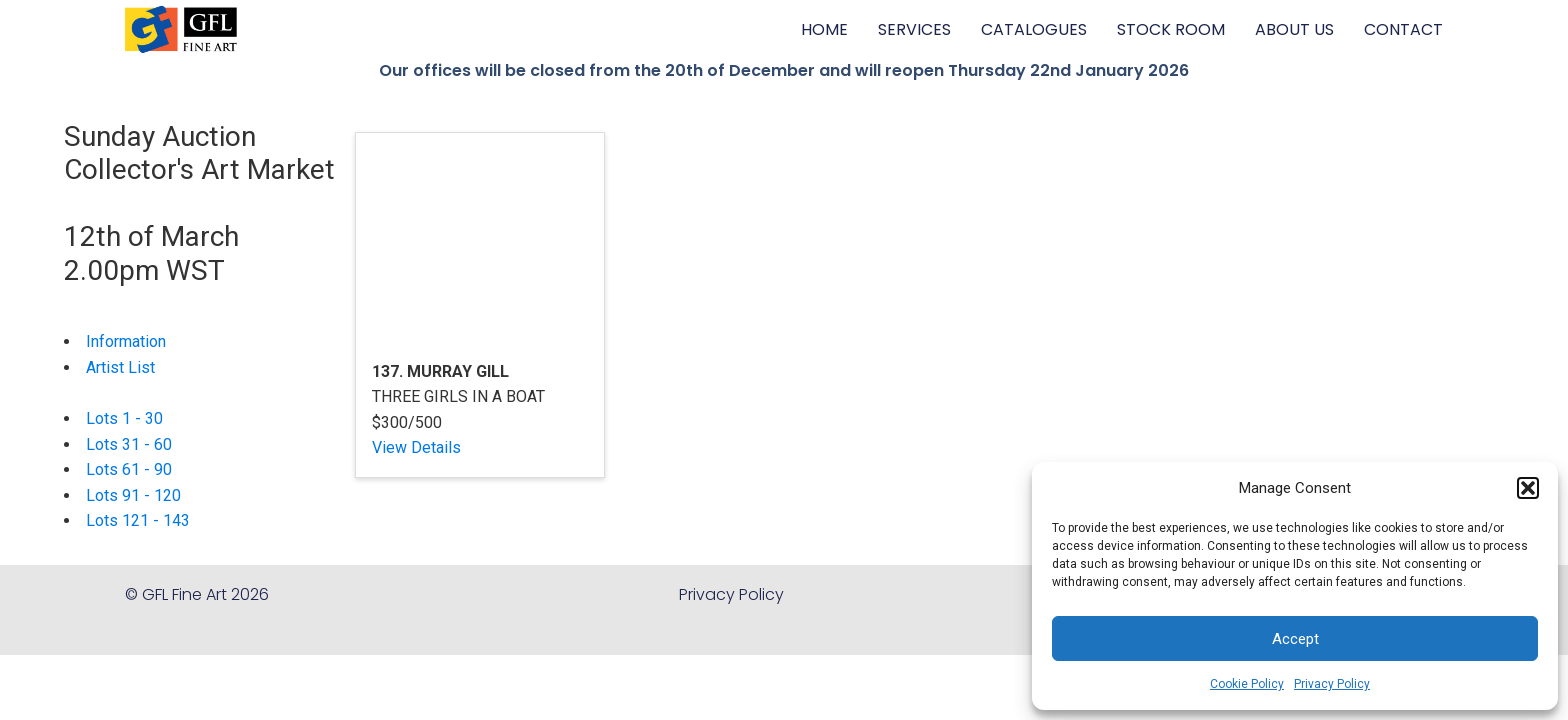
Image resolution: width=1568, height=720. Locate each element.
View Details (416, 447)
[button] (1528, 488)
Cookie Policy (1247, 684)
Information (126, 341)
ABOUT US (1294, 29)
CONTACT (1403, 29)
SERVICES (914, 29)
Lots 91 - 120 (133, 495)
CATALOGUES (1034, 29)
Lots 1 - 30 (124, 418)
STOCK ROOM (1171, 29)
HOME (824, 29)
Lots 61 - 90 (129, 469)
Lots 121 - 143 (138, 520)
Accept (1295, 639)
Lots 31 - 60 (129, 444)
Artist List (120, 367)
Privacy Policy (1332, 684)
